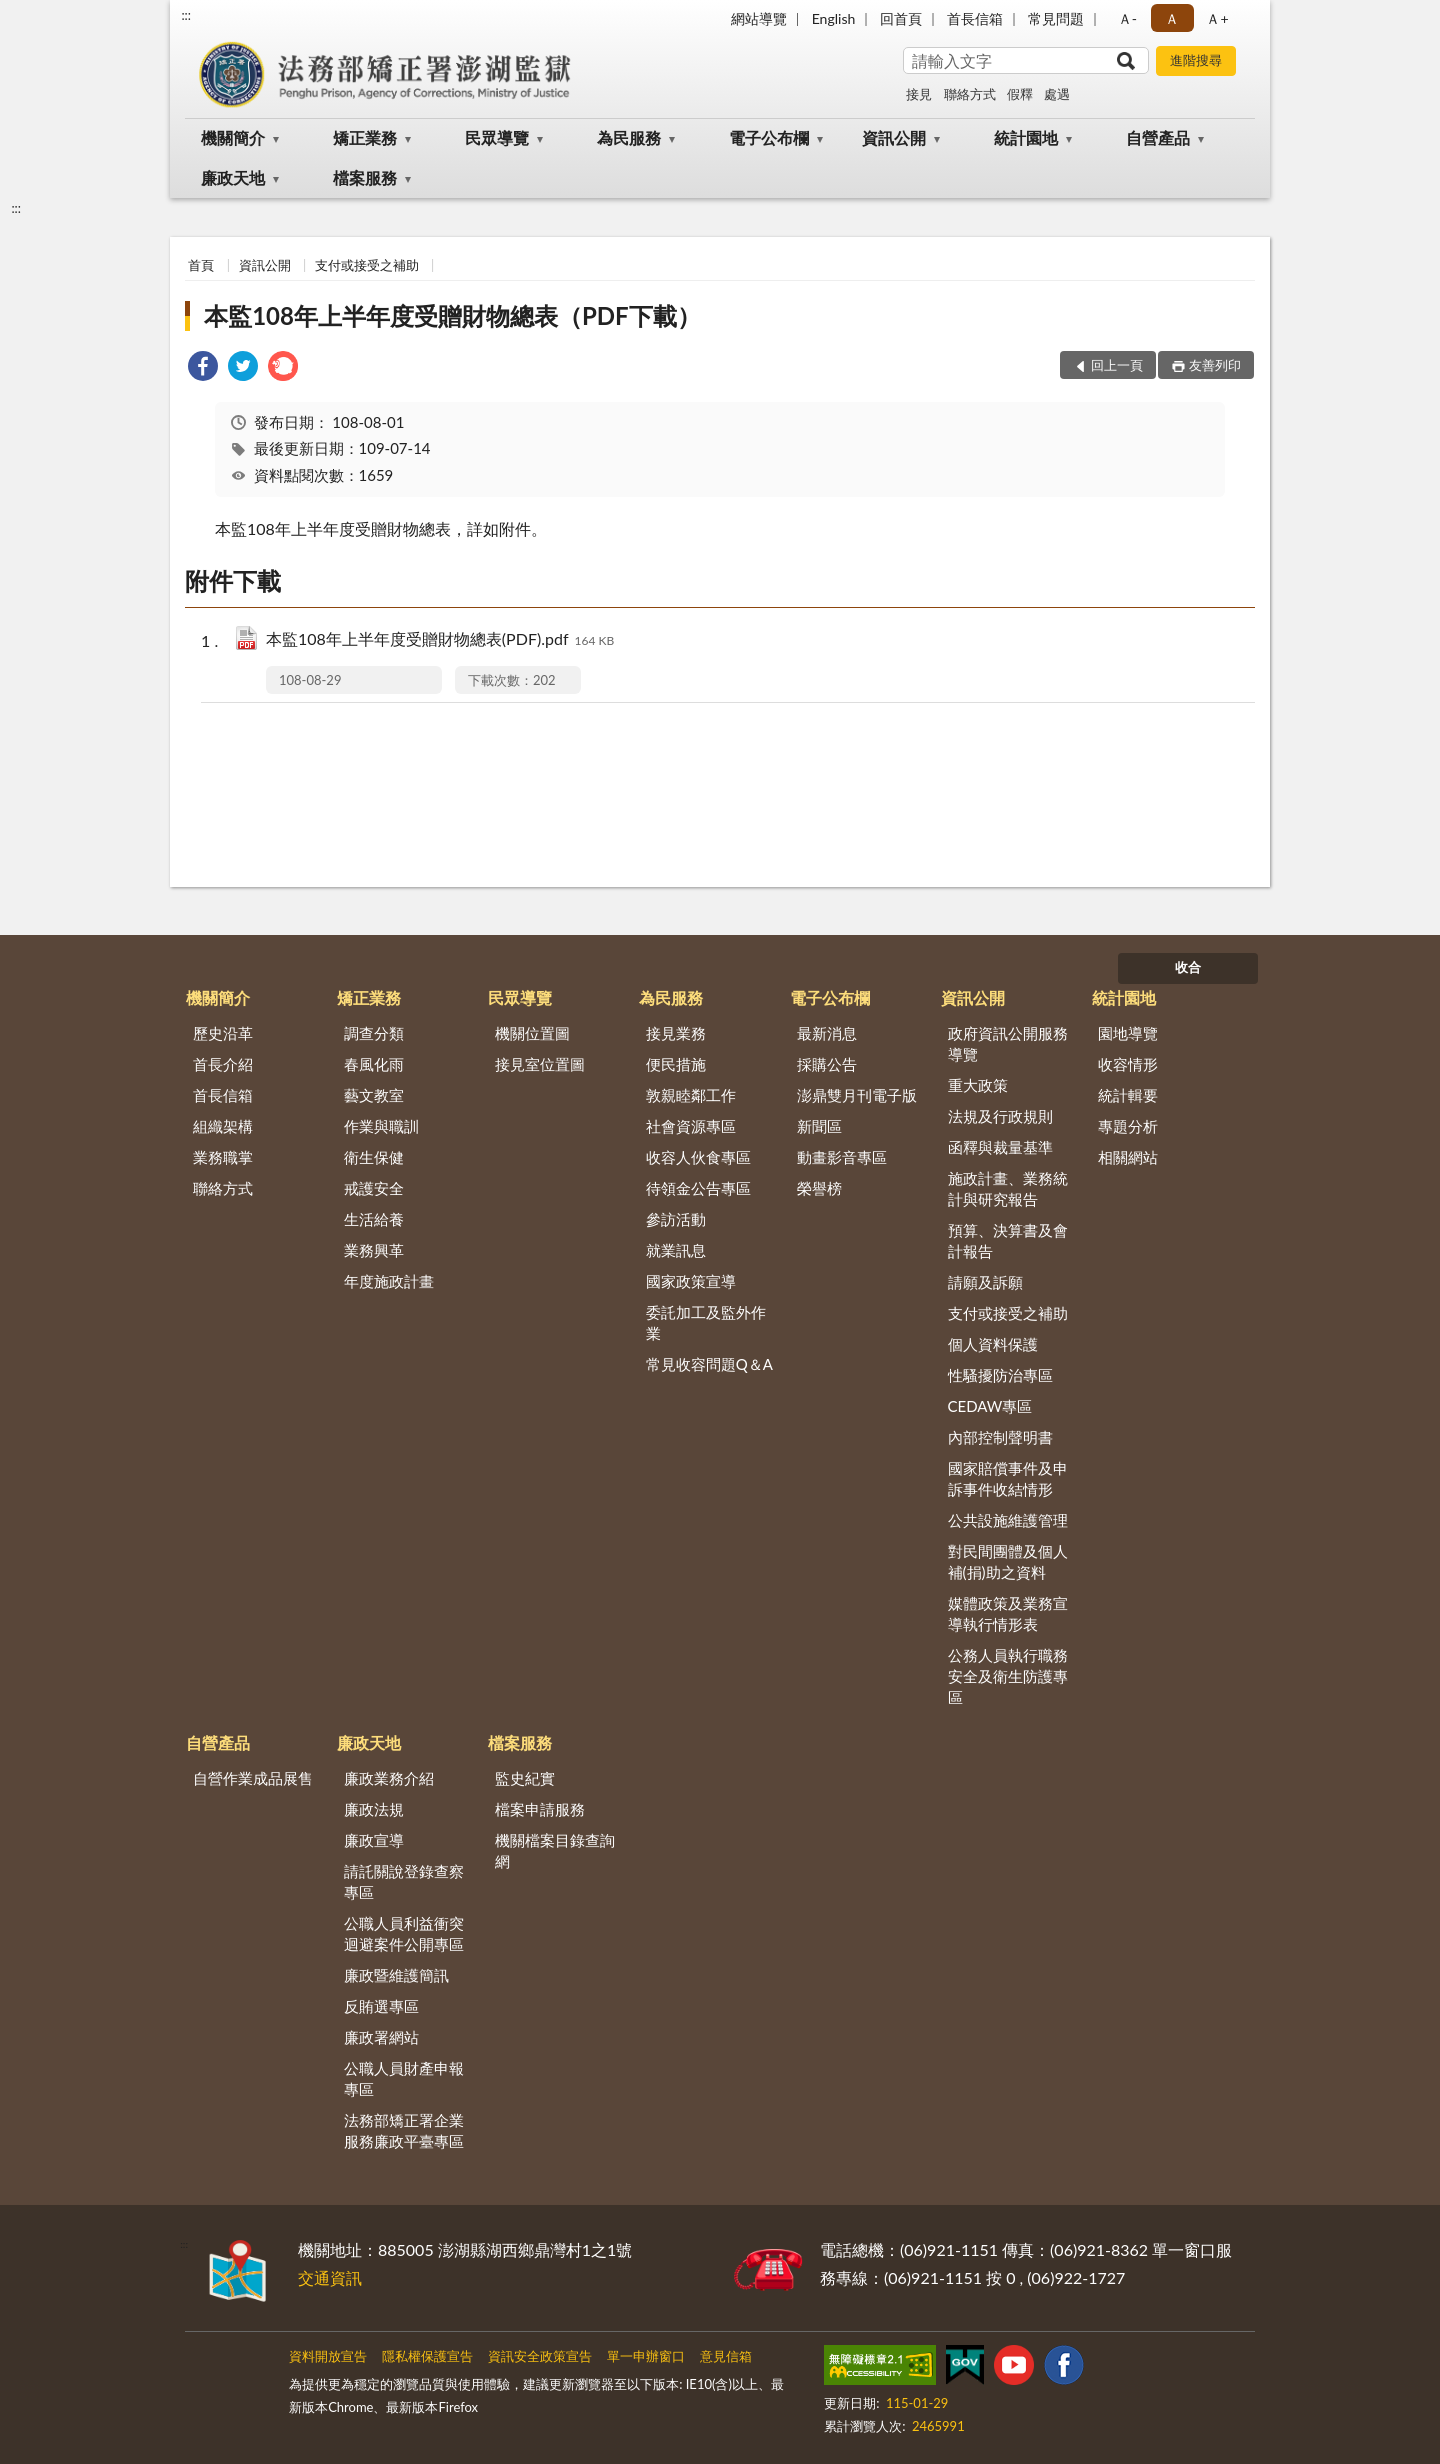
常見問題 (1056, 18)
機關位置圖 (532, 1033)
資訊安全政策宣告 (540, 2356)
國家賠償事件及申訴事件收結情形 (1008, 1478)
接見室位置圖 (540, 1064)
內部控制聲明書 (1000, 1437)
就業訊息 (676, 1250)
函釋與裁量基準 (1000, 1147)
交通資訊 (330, 2277)
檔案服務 (365, 177)
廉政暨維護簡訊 (396, 1975)
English (834, 18)
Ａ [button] (1172, 18)
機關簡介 (233, 137)
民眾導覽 (497, 137)
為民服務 (629, 137)
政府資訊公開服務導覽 (1008, 1043)
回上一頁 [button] (1117, 365)
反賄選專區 (381, 2006)
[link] (203, 368)
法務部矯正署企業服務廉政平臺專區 (404, 2130)
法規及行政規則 (1000, 1116)
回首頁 (901, 18)
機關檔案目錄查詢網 (555, 1850)
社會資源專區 (691, 1126)
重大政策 (978, 1085)
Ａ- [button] (1127, 18)
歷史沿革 (223, 1033)
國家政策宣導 (691, 1281)
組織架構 (223, 1126)
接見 (919, 94)
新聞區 (819, 1126)
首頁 (201, 265)
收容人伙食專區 (698, 1157)
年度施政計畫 (389, 1281)
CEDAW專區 (990, 1406)
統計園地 (1026, 137)
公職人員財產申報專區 (404, 2078)
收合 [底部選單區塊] (1188, 967)
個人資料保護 (993, 1344)
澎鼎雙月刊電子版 (857, 1095)
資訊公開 (894, 137)
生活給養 (374, 1219)
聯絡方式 (970, 94)
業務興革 (374, 1250)
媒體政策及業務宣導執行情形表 (1008, 1613)
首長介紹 (223, 1064)
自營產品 (1158, 137)
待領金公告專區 (698, 1188)
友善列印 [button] (1215, 365)
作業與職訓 (381, 1126)
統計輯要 (1128, 1095)
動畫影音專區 (842, 1157)
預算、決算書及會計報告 (1008, 1240)
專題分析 (1128, 1126)
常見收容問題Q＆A (709, 1364)
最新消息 (827, 1033)
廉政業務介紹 (389, 1778)
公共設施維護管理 (1008, 1520)
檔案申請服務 (540, 1809)
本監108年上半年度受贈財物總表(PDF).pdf (440, 640)
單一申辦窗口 (646, 2356)
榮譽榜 (819, 1188)
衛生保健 (374, 1157)
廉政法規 (374, 1809)
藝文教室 (374, 1095)
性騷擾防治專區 (1000, 1375)
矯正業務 (365, 137)
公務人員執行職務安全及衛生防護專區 (1008, 1676)
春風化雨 (374, 1064)
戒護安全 (374, 1188)
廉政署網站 (381, 2037)
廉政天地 (233, 177)
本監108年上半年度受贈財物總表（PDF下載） (452, 315)
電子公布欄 (769, 137)
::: (186, 15)
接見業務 (676, 1033)
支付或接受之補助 (367, 265)
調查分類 (374, 1033)
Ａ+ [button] (1217, 18)
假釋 (1020, 94)
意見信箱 (726, 2356)
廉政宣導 (374, 1840)
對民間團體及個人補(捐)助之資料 (1008, 1561)
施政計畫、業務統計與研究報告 (1008, 1188)
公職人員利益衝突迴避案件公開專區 (404, 1933)
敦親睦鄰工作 (691, 1095)
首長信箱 (975, 18)
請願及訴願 (985, 1282)
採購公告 (827, 1064)
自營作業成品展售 (253, 1778)
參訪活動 (676, 1219)
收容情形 (1128, 1064)
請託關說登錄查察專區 (404, 1881)
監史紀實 (525, 1778)
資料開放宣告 (328, 2356)
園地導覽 (1128, 1033)
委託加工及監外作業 (706, 1322)
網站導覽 (759, 18)
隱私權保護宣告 (427, 2356)
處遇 (1057, 94)
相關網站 (1128, 1157)
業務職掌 (223, 1157)
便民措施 (676, 1064)
